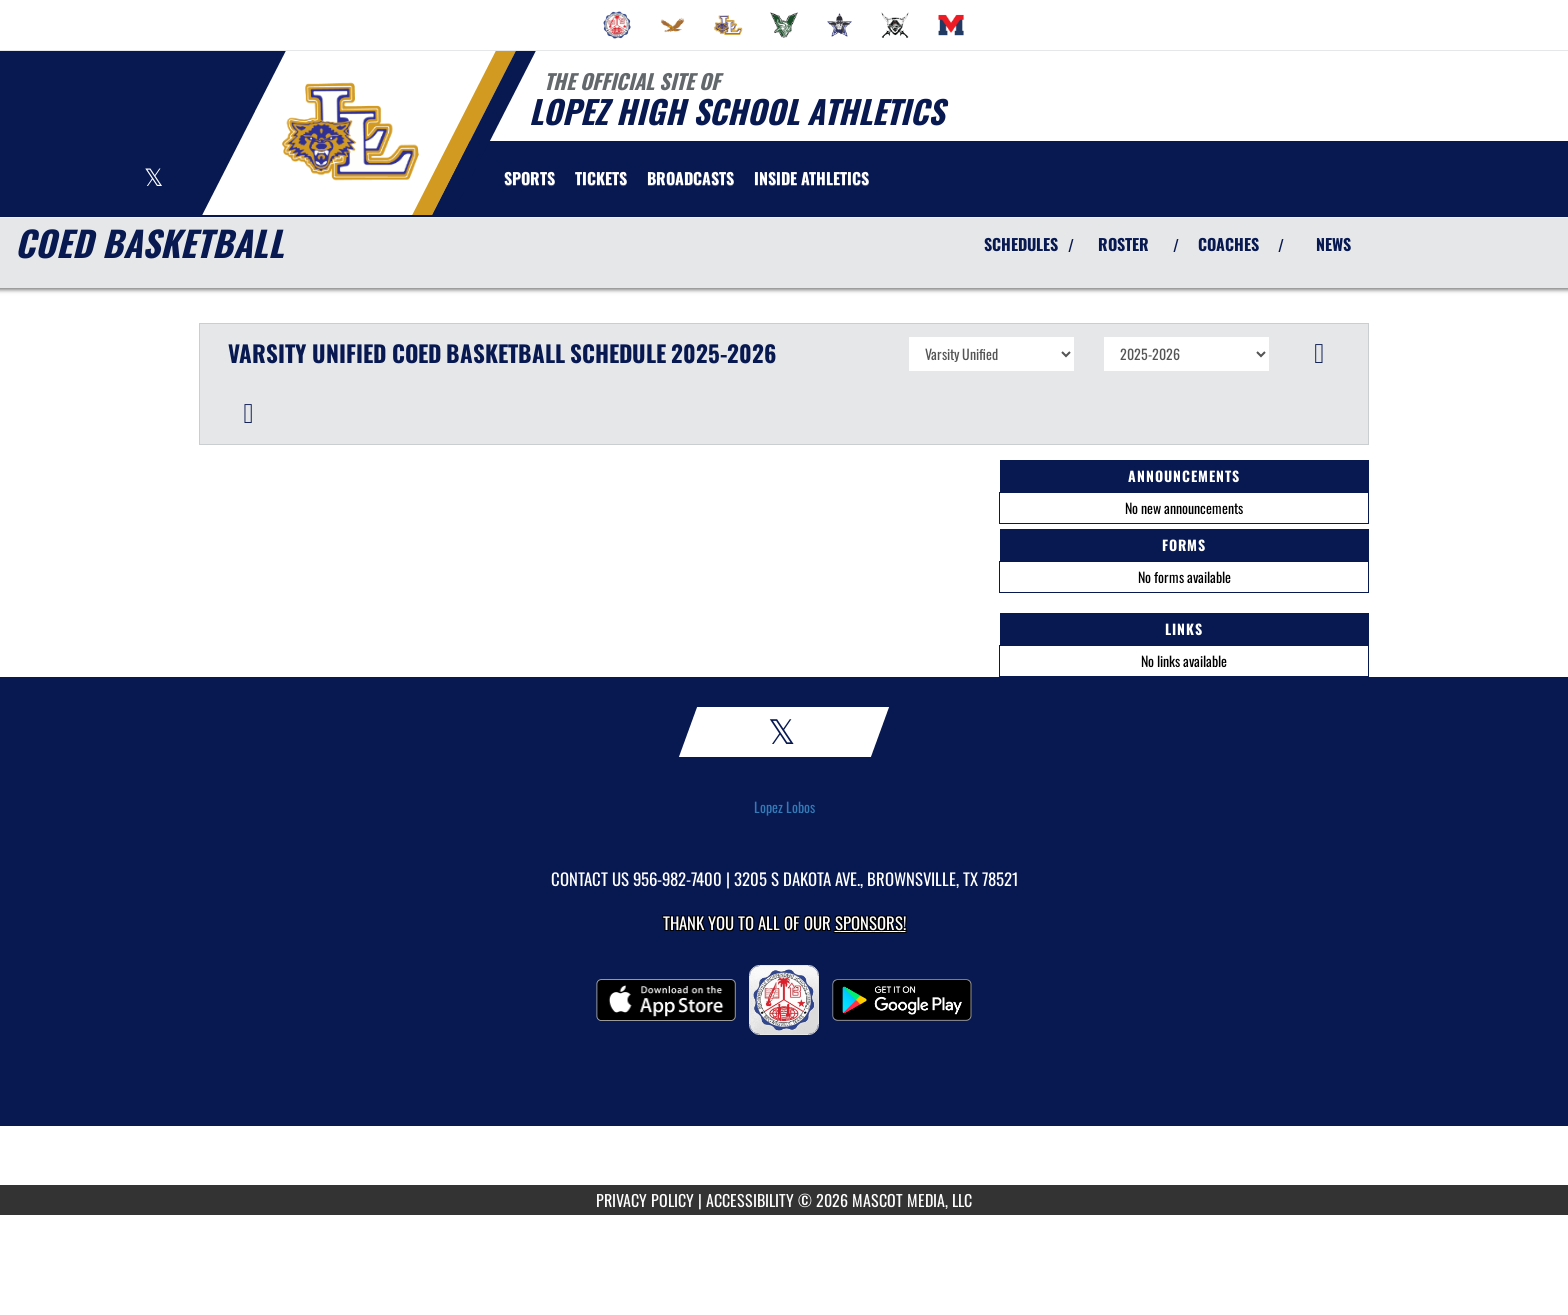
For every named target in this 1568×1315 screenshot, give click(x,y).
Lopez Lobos (784, 807)
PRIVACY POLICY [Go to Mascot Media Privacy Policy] (645, 1200)
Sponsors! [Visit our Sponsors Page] (870, 922)
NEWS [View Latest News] (1333, 244)
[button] (1319, 354)
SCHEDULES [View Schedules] (1021, 244)
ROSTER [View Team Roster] (1123, 244)
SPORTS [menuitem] (529, 178)
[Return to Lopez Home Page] (349, 131)
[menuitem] (617, 25)
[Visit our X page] (153, 179)
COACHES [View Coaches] (1228, 244)
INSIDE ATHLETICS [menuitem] (811, 178)
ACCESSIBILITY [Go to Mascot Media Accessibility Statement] (750, 1200)
